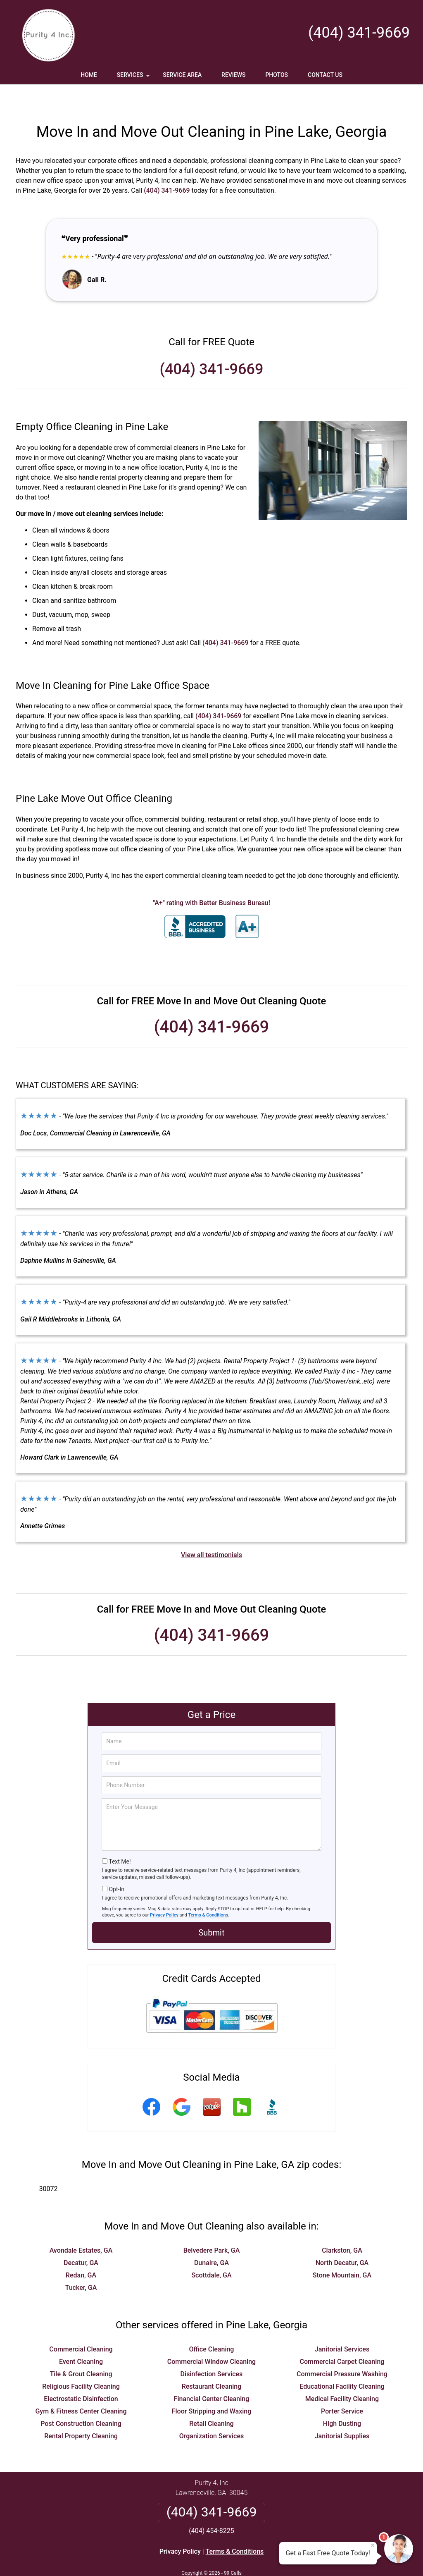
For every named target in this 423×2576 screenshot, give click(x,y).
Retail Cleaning (211, 2399)
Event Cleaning (81, 2337)
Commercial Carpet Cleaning (342, 2337)
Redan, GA (81, 2251)
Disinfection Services (212, 2350)
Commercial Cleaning (80, 2325)
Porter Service (342, 2387)
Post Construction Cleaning (80, 2399)
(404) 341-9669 (359, 32)
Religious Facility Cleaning (81, 2362)
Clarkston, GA (342, 2226)
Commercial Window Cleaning (211, 2337)
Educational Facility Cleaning (341, 2362)
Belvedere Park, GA (211, 2226)
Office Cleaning (211, 2325)
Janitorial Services (342, 2325)
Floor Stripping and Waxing (212, 2387)
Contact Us (325, 75)
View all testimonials (211, 1530)
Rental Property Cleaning (81, 2412)
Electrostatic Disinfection (81, 2374)
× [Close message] (373, 2545)
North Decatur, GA (342, 2238)
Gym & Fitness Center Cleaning (80, 2387)
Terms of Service (271, 2558)
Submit (211, 1908)
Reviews (233, 75)
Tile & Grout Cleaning (81, 2350)
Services (134, 78)
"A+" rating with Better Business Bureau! (211, 878)
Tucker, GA (81, 2263)
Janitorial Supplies (342, 2412)
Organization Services (211, 2412)
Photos (276, 75)
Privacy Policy (164, 1890)
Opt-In (116, 1865)
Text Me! (120, 1837)
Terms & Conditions (208, 1890)
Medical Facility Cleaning (342, 2374)
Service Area (182, 75)
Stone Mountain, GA (342, 2251)
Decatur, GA (81, 2238)
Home (89, 75)
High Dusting (342, 2399)
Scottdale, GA (211, 2251)
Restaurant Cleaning (212, 2362)
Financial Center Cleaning (212, 2374)
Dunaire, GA (211, 2238)
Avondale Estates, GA (81, 2226)
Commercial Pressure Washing (342, 2350)
